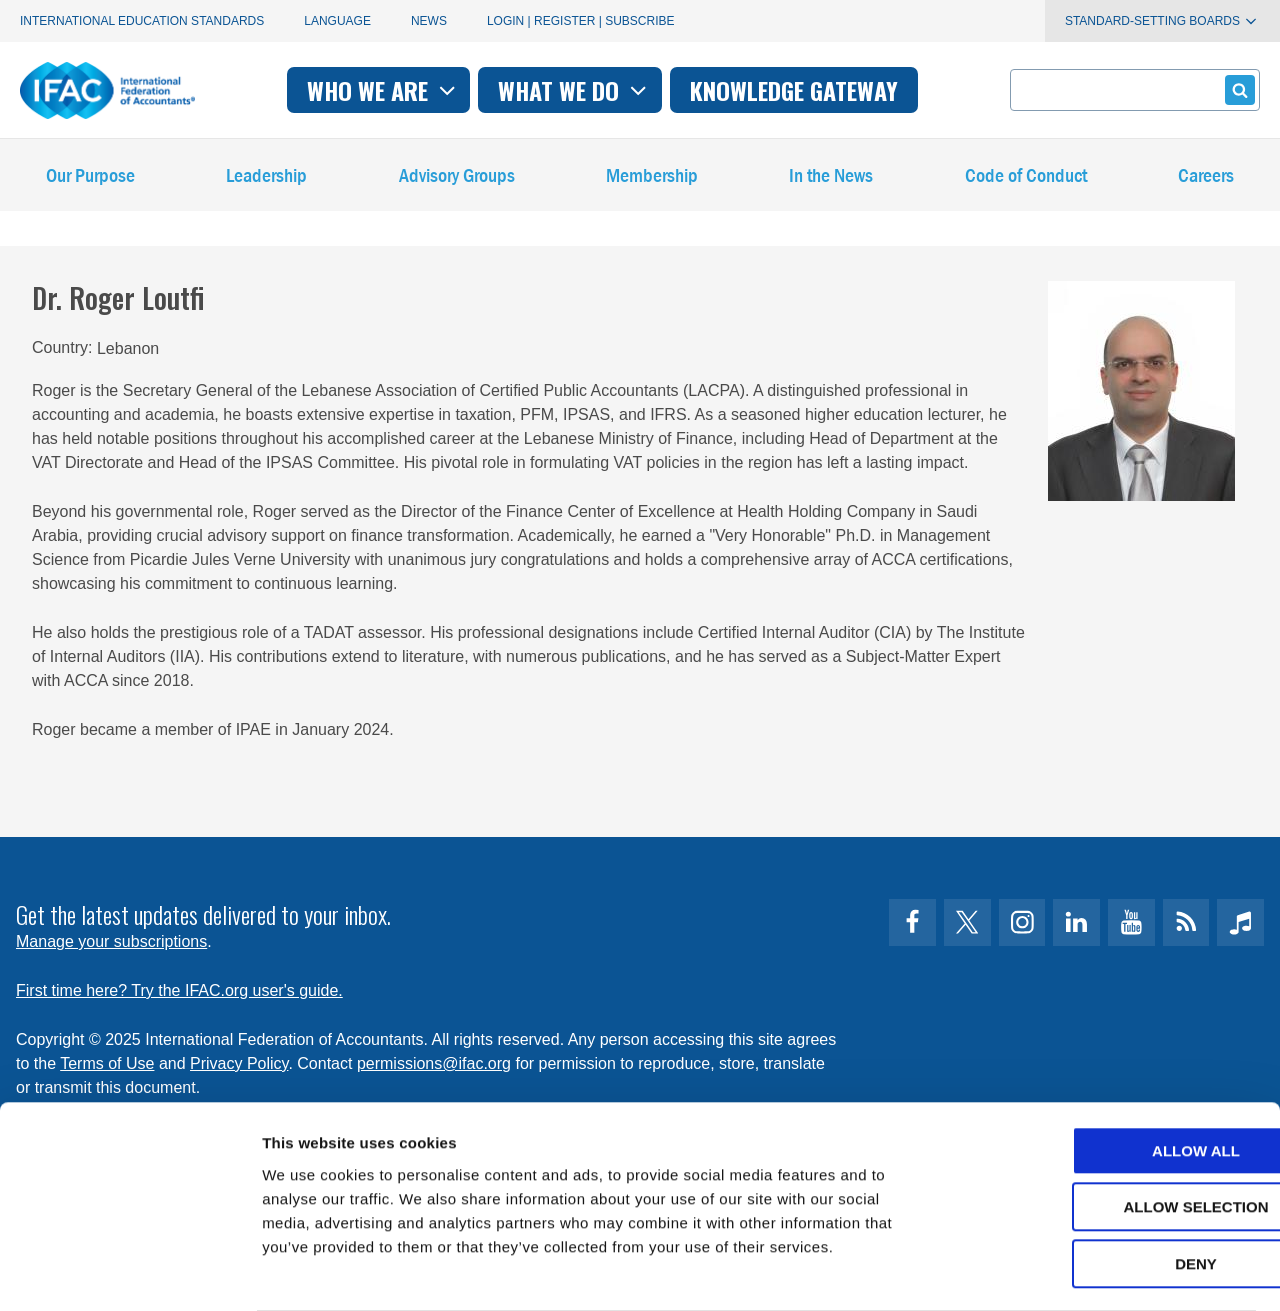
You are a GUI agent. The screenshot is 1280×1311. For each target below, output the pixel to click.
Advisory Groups (457, 179)
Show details (1049, 1271)
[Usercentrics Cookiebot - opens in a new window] (129, 1272)
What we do (574, 90)
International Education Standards (142, 21)
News (429, 21)
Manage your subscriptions (111, 941)
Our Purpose (90, 179)
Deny (1113, 1184)
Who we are (383, 90)
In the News (831, 179)
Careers (1206, 179)
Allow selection (1113, 1128)
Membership (652, 179)
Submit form (1236, 89)
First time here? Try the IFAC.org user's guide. (179, 990)
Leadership (266, 179)
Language (337, 21)
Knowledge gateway (794, 90)
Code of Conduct (1026, 179)
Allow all (1113, 1071)
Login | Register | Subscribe (581, 21)
